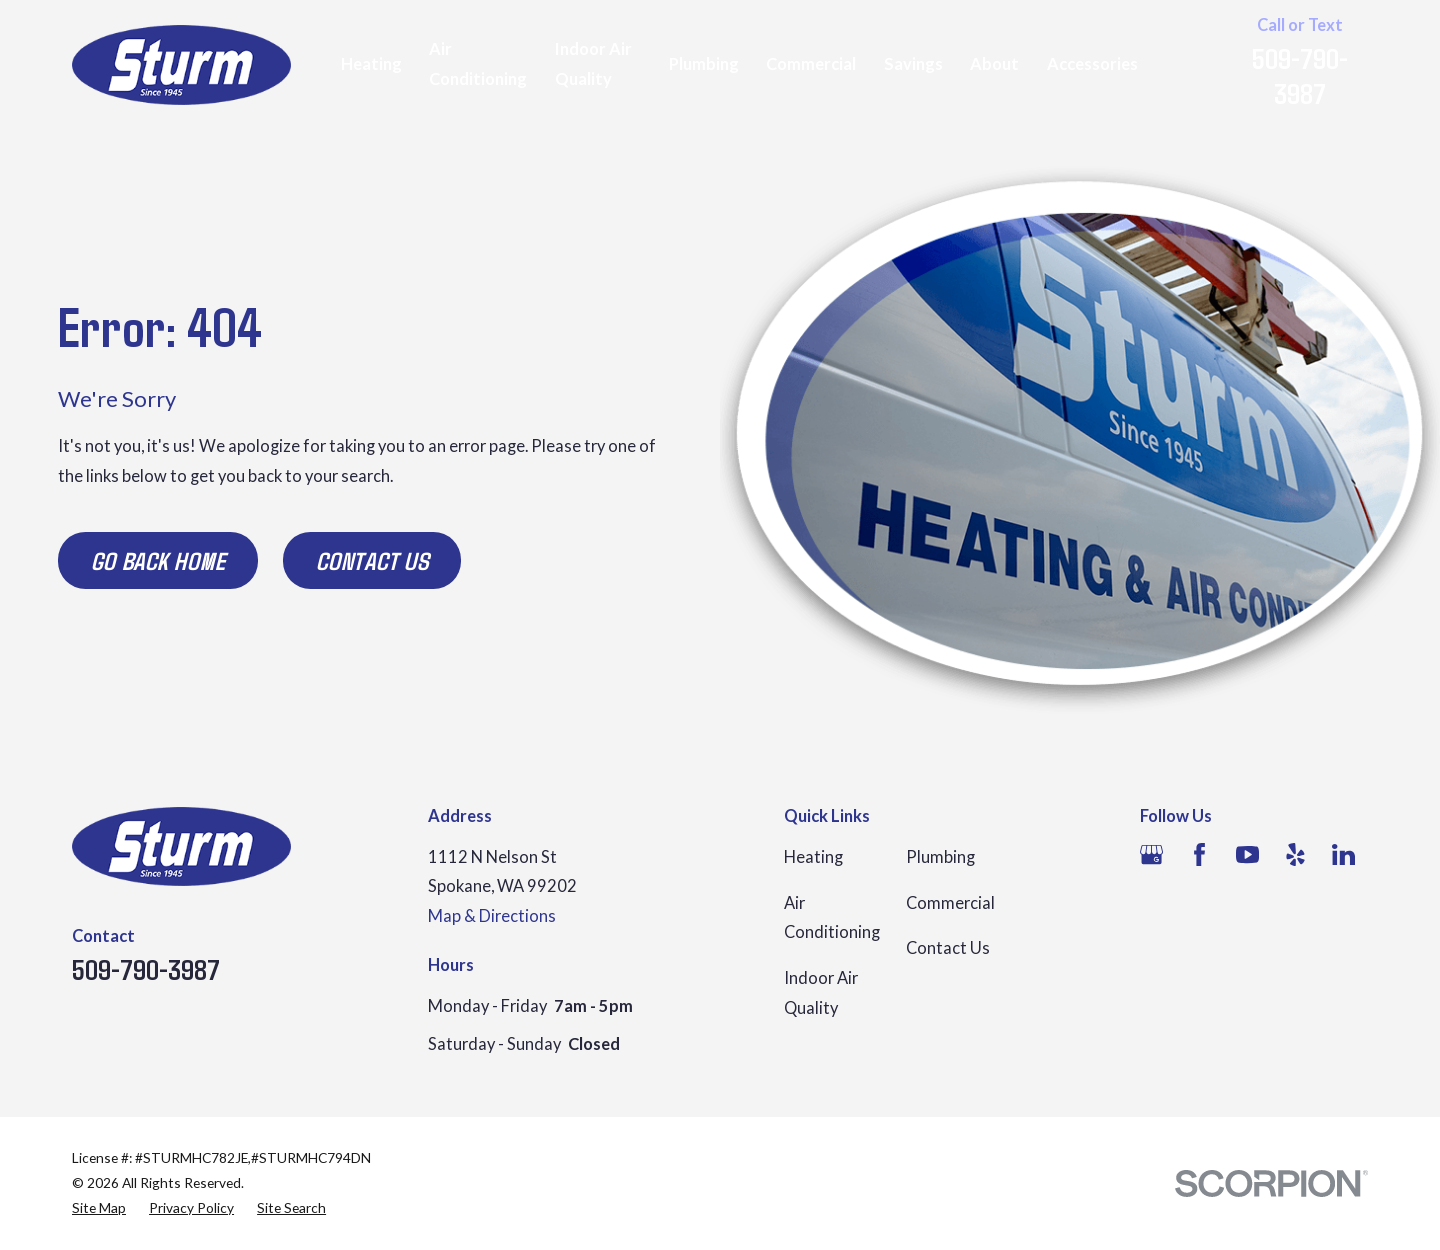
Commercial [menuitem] (811, 64)
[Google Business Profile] (1151, 854)
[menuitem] (99, 1208)
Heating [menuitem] (371, 64)
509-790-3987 (1300, 75)
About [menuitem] (994, 64)
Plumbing (940, 857)
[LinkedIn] (1343, 854)
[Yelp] (1295, 854)
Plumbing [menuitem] (704, 64)
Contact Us (372, 560)
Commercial (950, 903)
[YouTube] (1247, 854)
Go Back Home (158, 560)
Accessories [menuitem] (1092, 64)
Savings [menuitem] (913, 64)
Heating (813, 857)
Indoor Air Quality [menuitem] (593, 64)
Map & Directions (492, 916)
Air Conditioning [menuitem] (478, 64)
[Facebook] (1199, 854)
